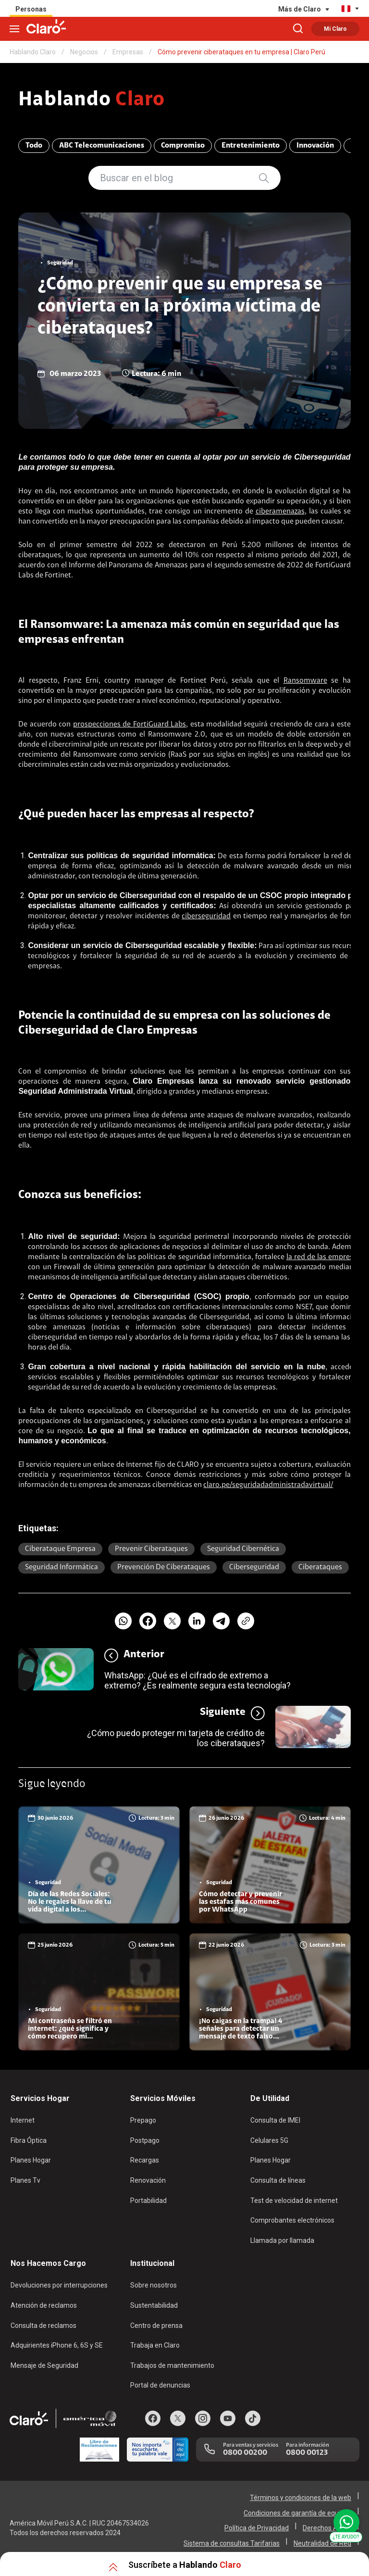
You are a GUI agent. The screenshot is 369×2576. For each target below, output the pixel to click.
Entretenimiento (250, 146)
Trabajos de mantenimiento (172, 2365)
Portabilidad (148, 2200)
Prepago (143, 2120)
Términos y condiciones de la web (300, 2497)
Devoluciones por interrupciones (59, 2285)
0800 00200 (245, 2453)
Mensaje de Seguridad (44, 2365)
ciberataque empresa (60, 1549)
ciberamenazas (280, 511)
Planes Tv (25, 2180)
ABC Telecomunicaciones (101, 146)
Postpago (145, 2140)
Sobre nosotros (153, 2285)
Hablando (91, 100)
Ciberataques (320, 1567)
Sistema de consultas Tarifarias (232, 2543)
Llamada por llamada (282, 2240)
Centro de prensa (156, 2325)
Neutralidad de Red (322, 2543)
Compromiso (183, 146)
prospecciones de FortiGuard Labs (129, 724)
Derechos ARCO (327, 2528)
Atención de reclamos (44, 2305)
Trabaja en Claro (155, 2345)
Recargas (144, 2160)
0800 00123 (307, 2453)
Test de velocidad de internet (294, 2200)
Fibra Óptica (29, 2140)
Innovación (315, 146)
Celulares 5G (269, 2140)
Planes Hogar (31, 2160)
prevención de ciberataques (163, 1567)
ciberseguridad (206, 916)
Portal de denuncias (160, 2385)
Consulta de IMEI (275, 2120)
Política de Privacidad (256, 2528)
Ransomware (305, 681)
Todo (33, 146)
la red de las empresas (323, 1257)
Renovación (148, 2180)
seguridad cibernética (243, 1549)
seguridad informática (61, 1567)
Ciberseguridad (254, 1567)
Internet (23, 2120)
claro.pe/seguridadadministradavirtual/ (268, 1485)
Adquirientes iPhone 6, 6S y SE (57, 2345)
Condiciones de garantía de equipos (297, 2513)
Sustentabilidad (154, 2305)
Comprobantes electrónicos (292, 2220)
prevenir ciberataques (151, 1549)
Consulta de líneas (278, 2180)
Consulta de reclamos (43, 2325)
